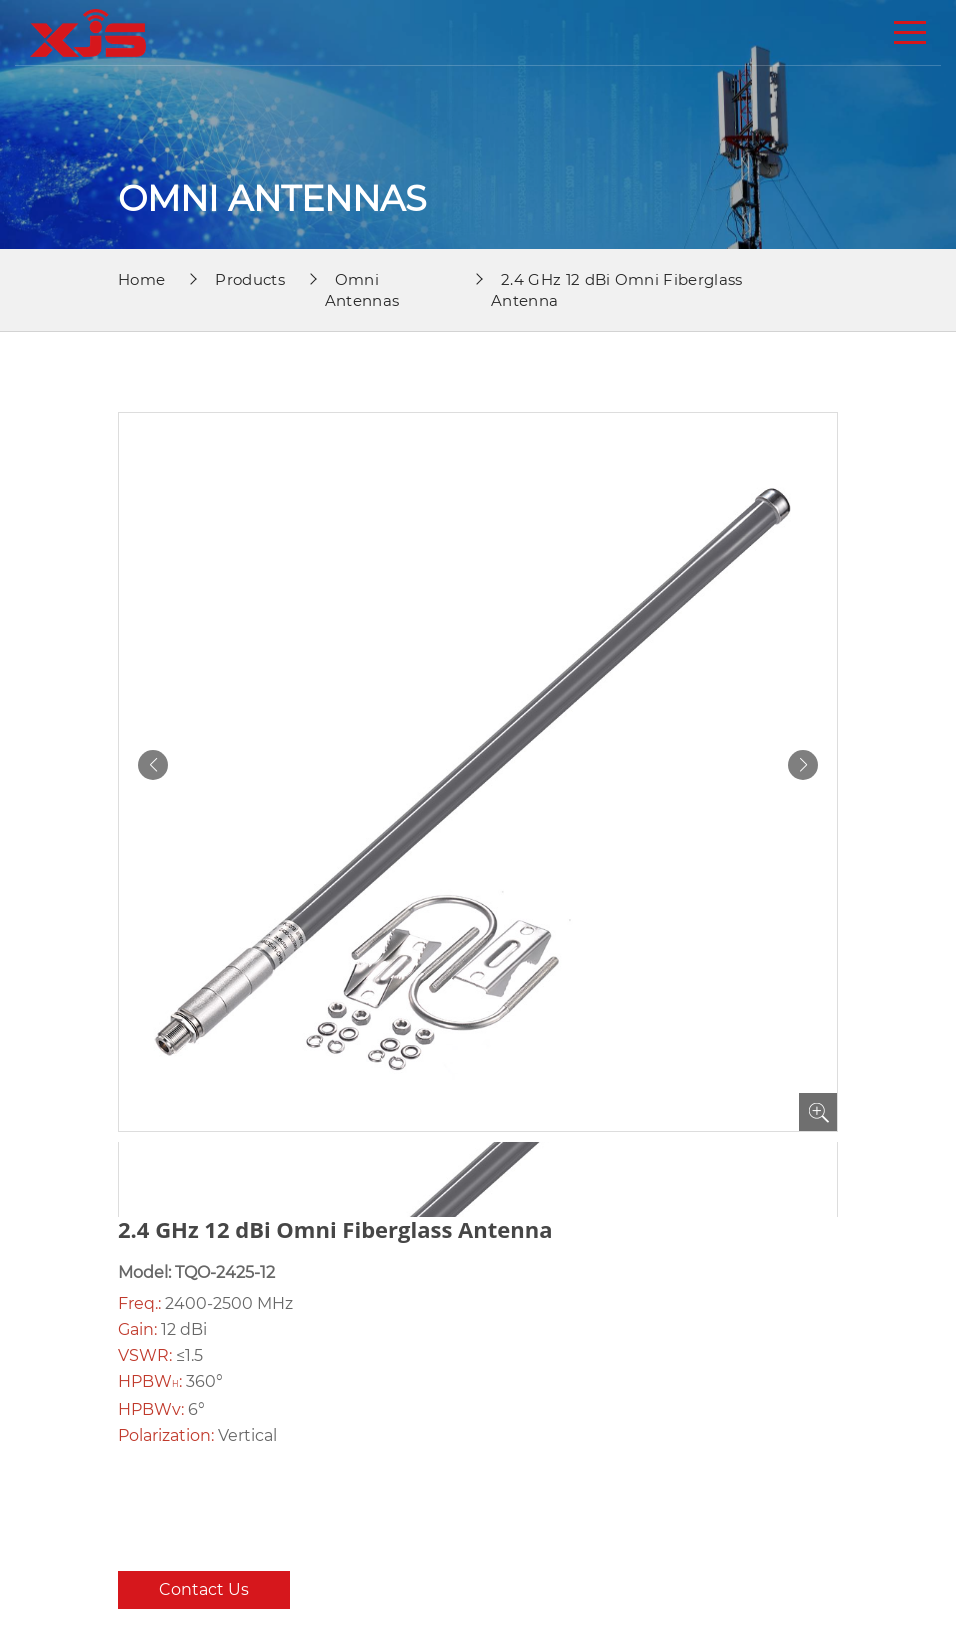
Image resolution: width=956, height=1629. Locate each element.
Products (250, 279)
